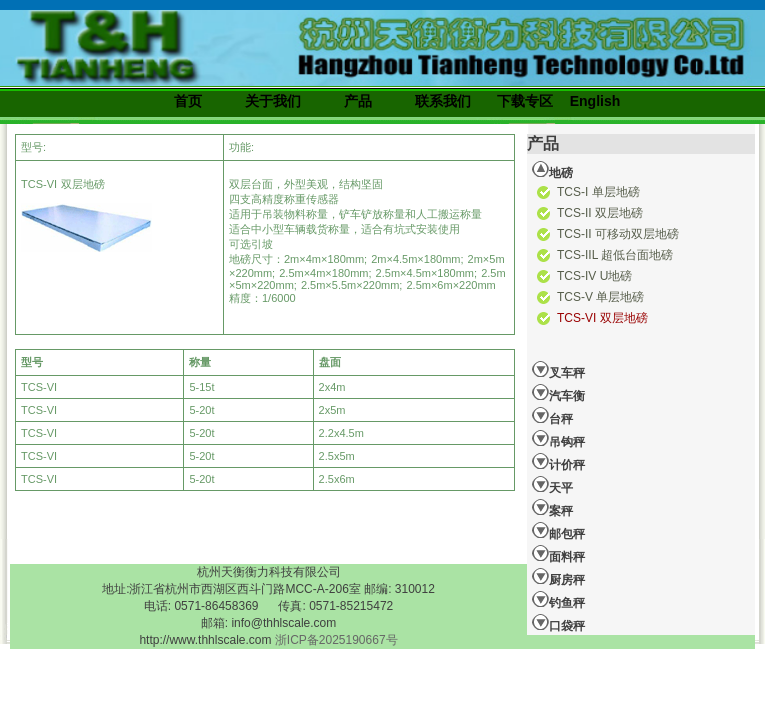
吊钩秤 (558, 439)
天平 (552, 485)
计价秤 (558, 462)
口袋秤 (558, 623)
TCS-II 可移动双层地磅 (618, 234)
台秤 (552, 416)
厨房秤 (558, 577)
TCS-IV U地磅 (594, 276)
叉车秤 (558, 370)
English (595, 101)
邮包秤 (558, 531)
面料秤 (558, 554)
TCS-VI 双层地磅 (602, 318)
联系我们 (443, 101)
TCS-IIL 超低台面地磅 (615, 255)
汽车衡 (558, 393)
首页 (188, 101)
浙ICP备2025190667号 (336, 640)
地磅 (552, 170)
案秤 (552, 508)
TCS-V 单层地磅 (600, 297)
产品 (358, 101)
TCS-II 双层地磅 (600, 213)
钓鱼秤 (558, 600)
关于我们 (273, 101)
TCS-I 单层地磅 (598, 192)
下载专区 (525, 101)
